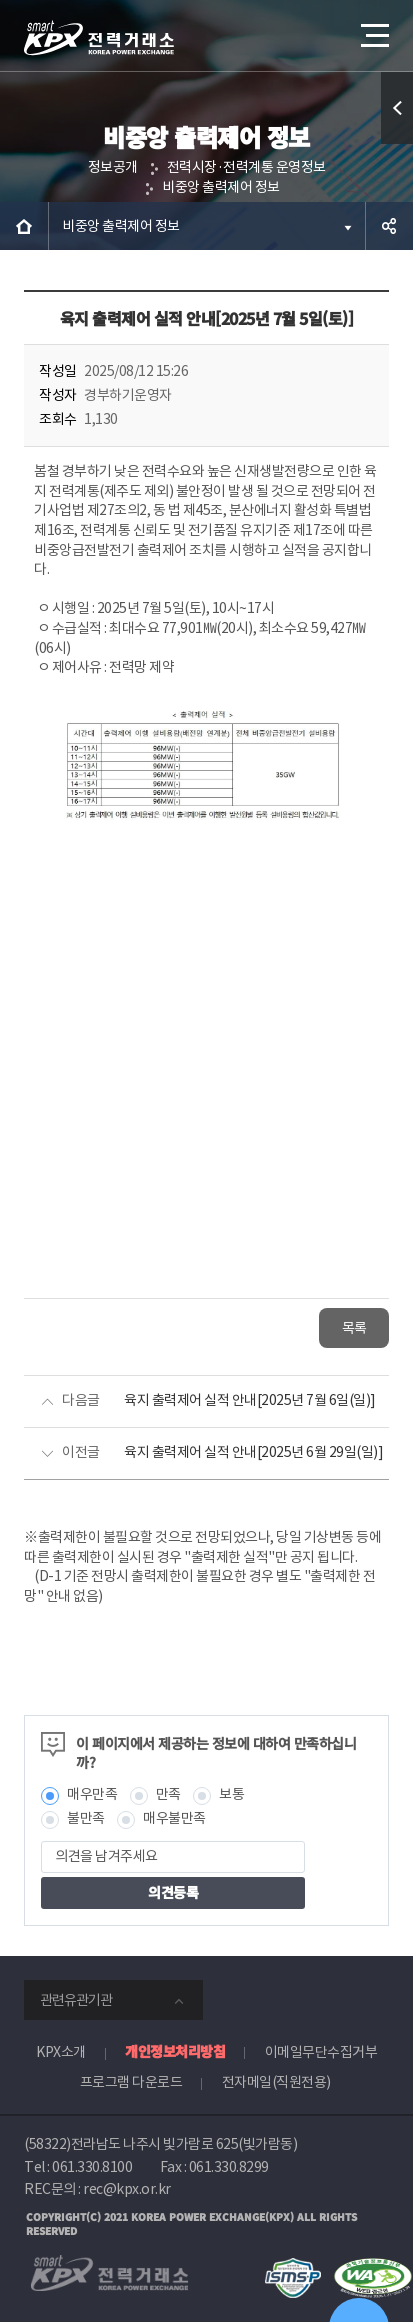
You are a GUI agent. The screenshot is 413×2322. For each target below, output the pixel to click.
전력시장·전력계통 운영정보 (246, 167)
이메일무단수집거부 (321, 2052)
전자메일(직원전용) (276, 2082)
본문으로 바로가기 (0, 0)
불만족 (86, 1818)
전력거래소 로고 (99, 38)
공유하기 (389, 226)
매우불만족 (174, 1818)
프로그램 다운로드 (131, 2082)
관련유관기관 (76, 2000)
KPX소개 (61, 2052)
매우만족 (92, 1794)
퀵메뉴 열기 (397, 143)
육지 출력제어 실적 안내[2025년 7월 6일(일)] (250, 1400)
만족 (168, 1794)
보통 (231, 1794)
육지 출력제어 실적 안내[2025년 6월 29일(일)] (253, 1452)
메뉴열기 (373, 28)
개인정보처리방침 (175, 2051)
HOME (24, 226)
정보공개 (113, 167)
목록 (354, 1328)
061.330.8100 (92, 2167)
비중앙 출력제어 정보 (221, 187)
